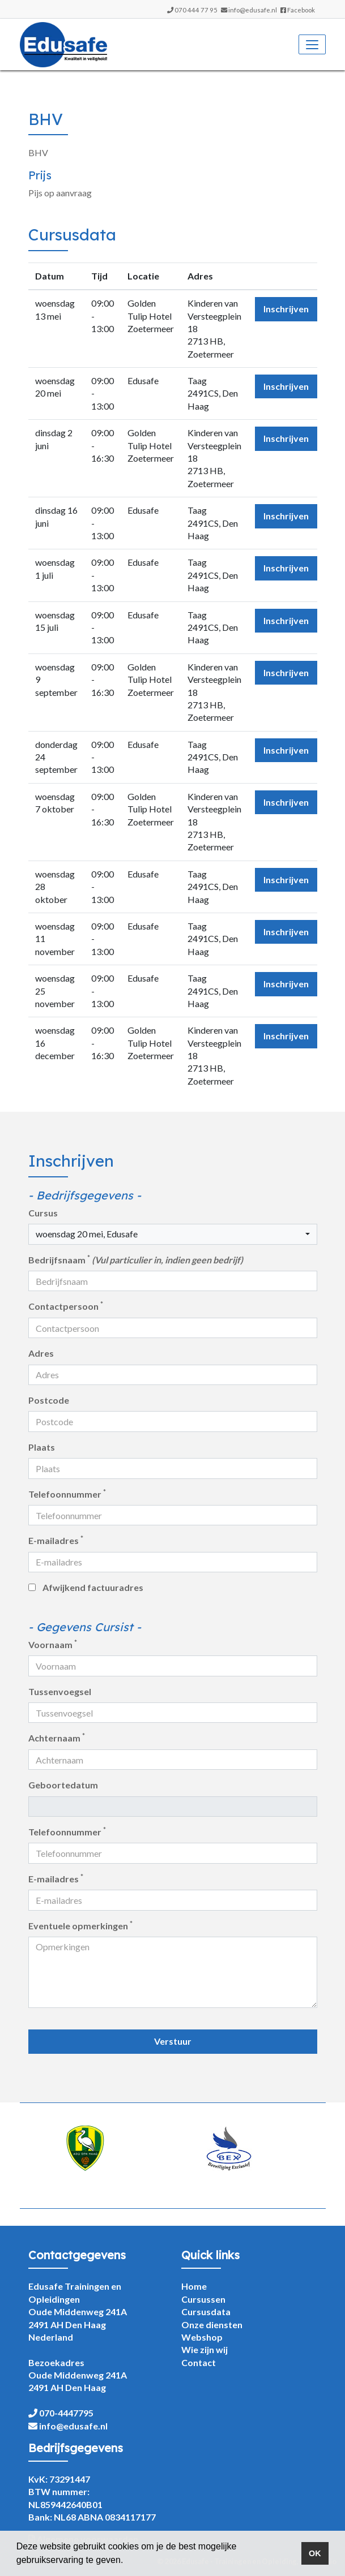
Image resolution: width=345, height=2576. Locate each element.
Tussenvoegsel (59, 1691)
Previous (19, 2155)
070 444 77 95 (196, 10)
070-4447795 (66, 2412)
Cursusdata (206, 2311)
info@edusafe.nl (252, 10)
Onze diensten (211, 2324)
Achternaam (56, 1737)
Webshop (202, 2337)
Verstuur (172, 2041)
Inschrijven (286, 308)
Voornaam (52, 1644)
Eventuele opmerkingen (80, 1925)
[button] (127, 2561)
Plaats (41, 1447)
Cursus (43, 1212)
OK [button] (315, 2553)
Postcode (48, 1400)
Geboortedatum (63, 1784)
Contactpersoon (65, 1305)
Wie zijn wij (204, 2349)
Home (194, 2286)
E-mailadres (55, 1540)
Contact (198, 2362)
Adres (41, 1353)
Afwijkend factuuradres (92, 1587)
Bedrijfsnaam (135, 1259)
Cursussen (203, 2299)
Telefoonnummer (67, 1493)
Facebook (297, 10)
